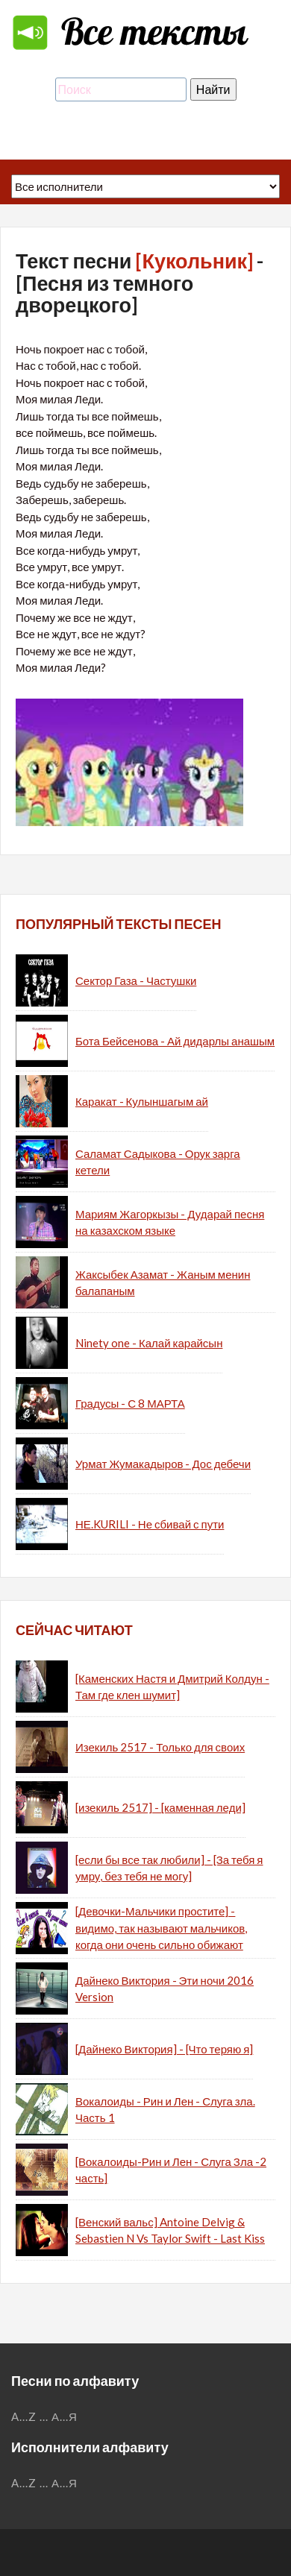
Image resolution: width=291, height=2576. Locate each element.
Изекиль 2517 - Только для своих (160, 1747)
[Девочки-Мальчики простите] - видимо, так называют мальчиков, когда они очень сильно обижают (161, 1927)
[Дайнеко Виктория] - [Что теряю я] (164, 2049)
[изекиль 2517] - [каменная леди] (160, 1807)
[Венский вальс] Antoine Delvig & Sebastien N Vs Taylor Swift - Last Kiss (170, 2230)
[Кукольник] (194, 260)
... (44, 2416)
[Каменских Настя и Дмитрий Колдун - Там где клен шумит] (172, 1687)
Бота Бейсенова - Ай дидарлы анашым (175, 1041)
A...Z (24, 2416)
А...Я (64, 2416)
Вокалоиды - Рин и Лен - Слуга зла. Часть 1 (165, 2109)
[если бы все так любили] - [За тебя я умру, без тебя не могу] (169, 1868)
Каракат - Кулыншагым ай (141, 1101)
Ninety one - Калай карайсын (148, 1343)
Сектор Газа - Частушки (135, 980)
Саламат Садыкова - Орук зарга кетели (157, 1162)
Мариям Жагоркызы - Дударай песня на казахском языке (169, 1222)
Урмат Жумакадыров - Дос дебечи (163, 1463)
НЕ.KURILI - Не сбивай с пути (149, 1524)
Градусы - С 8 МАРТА (130, 1403)
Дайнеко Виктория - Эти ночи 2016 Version (164, 1989)
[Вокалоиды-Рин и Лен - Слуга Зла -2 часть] (170, 2170)
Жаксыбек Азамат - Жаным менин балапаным (162, 1282)
